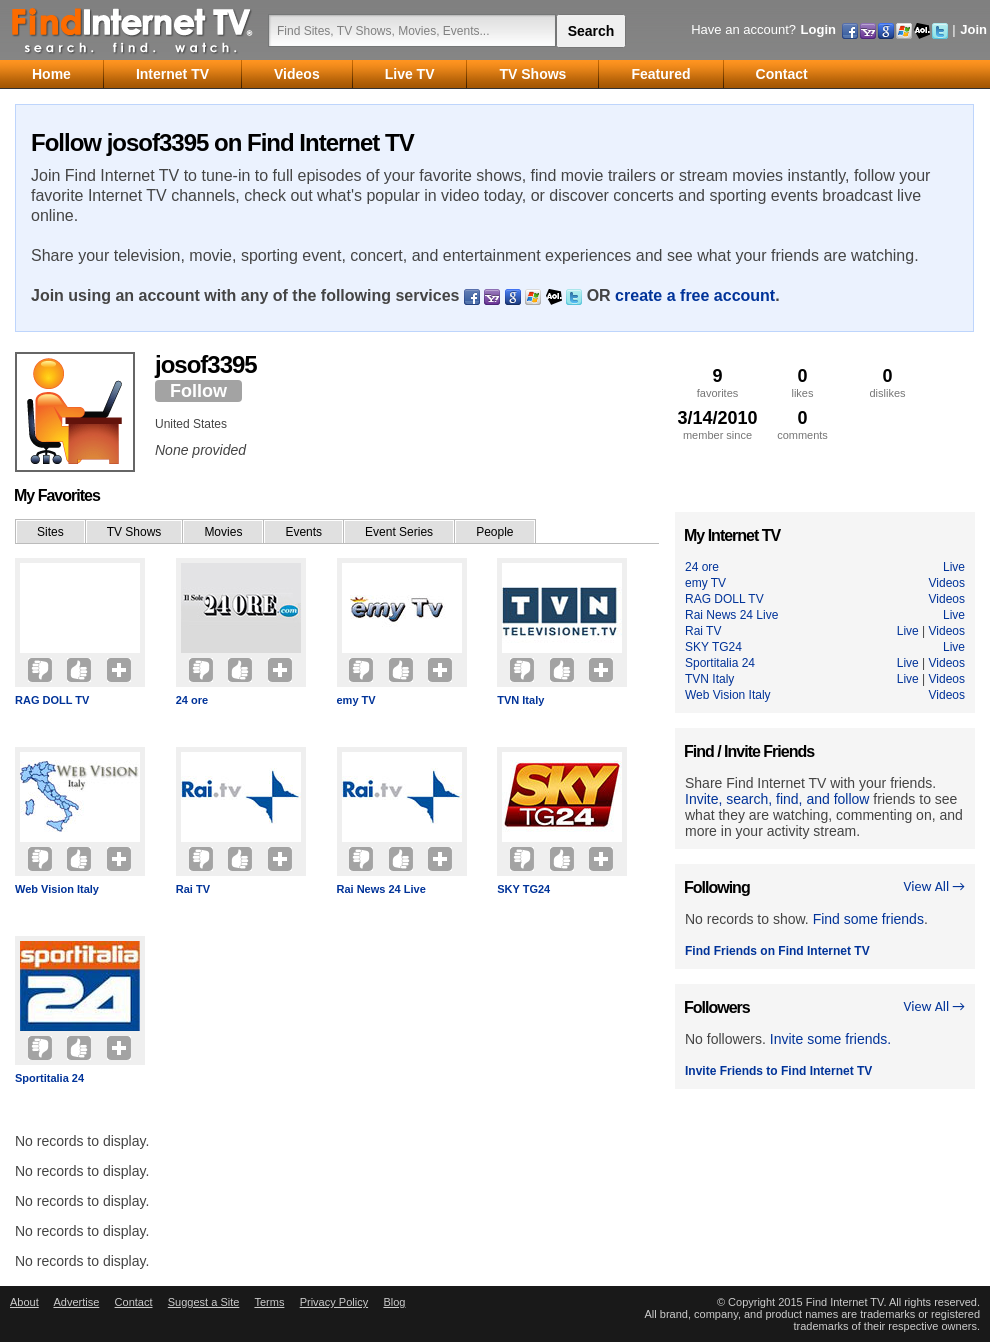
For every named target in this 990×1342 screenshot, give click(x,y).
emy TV (356, 700)
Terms (269, 1302)
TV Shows (134, 532)
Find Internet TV (133, 30)
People (494, 532)
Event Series (399, 532)
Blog (394, 1302)
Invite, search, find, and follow (777, 799)
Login (818, 29)
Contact (134, 1302)
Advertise (76, 1302)
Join (973, 29)
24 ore (192, 700)
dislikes (887, 382)
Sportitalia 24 (49, 1078)
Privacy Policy (334, 1302)
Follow (198, 391)
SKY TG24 (523, 889)
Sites (50, 532)
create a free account (695, 295)
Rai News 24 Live (381, 889)
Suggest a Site (204, 1302)
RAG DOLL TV (52, 700)
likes (802, 382)
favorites (717, 382)
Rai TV (193, 889)
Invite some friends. (830, 1039)
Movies (223, 532)
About (24, 1302)
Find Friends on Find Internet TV (777, 951)
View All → (934, 886)
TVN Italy (520, 700)
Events (303, 532)
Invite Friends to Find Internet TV (778, 1071)
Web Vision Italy (57, 889)
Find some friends (868, 919)
